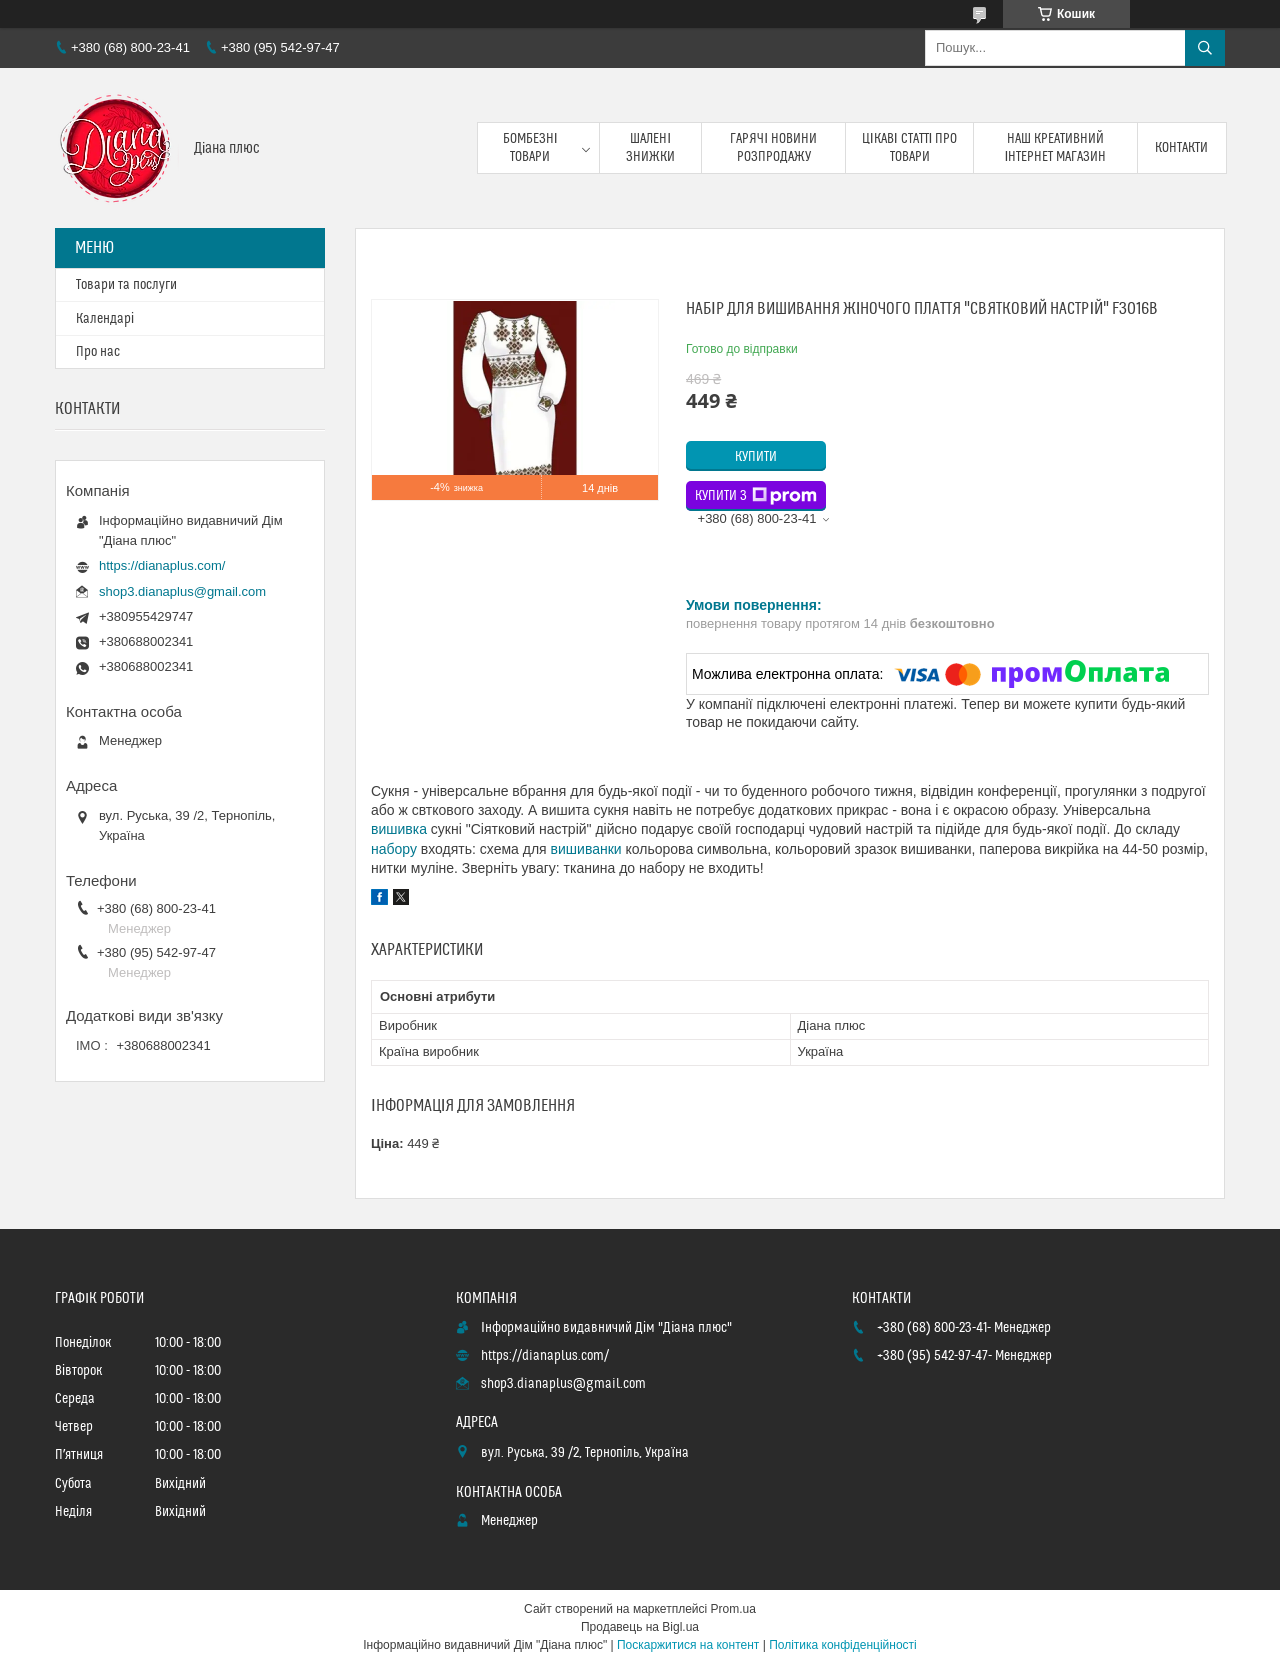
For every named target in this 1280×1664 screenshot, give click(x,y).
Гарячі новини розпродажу (773, 148)
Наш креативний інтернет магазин (1056, 148)
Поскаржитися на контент (688, 1645)
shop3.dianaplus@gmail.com (182, 591)
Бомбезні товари (530, 148)
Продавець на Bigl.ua (640, 1627)
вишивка (399, 829)
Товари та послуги (126, 285)
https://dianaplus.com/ (162, 565)
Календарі (105, 319)
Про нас (98, 352)
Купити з (756, 496)
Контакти (1181, 148)
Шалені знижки (650, 148)
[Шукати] (1205, 48)
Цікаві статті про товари (910, 148)
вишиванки (586, 849)
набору (394, 849)
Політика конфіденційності (843, 1645)
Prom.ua (733, 1609)
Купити (756, 457)
